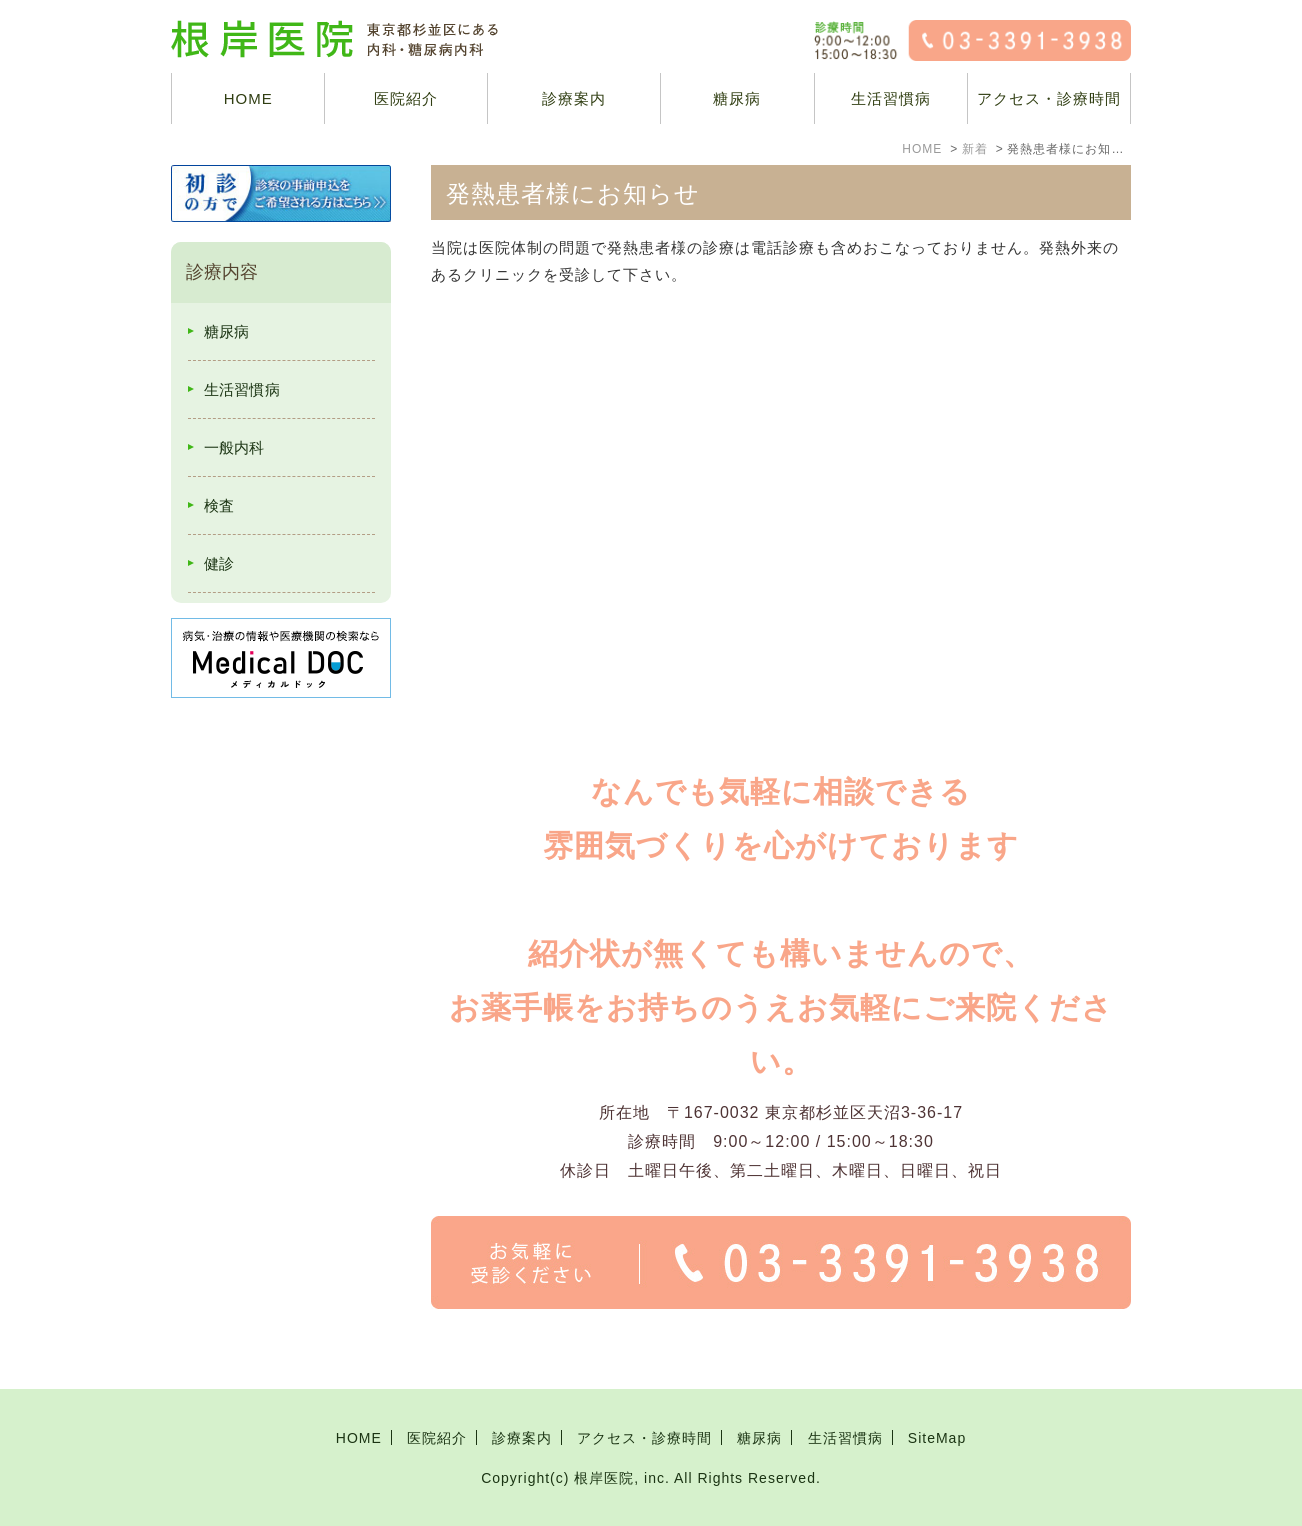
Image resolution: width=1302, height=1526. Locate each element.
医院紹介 (437, 1438)
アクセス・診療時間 (1049, 98)
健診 (219, 563)
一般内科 (234, 447)
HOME (248, 98)
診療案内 (574, 98)
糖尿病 (737, 98)
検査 (219, 505)
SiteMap (937, 1438)
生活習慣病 (891, 98)
